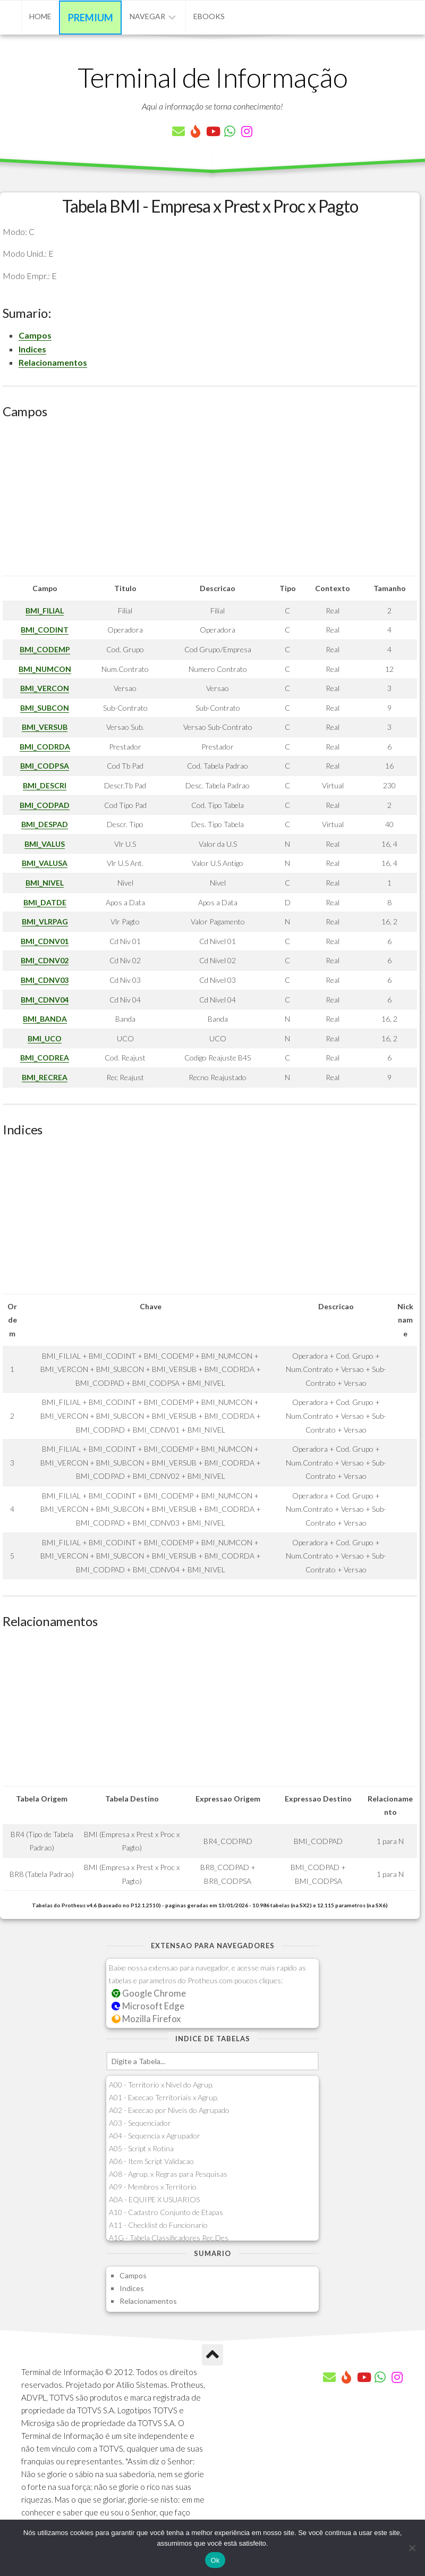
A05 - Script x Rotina (141, 2148)
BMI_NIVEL (45, 882)
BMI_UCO (45, 1038)
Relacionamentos (53, 362)
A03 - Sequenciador (140, 2122)
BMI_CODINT (45, 629)
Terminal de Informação (212, 77)
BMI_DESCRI (44, 785)
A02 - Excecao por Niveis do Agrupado (169, 2110)
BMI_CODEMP (45, 649)
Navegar (147, 16)
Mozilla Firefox (146, 2018)
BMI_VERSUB (44, 726)
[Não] (411, 2548)
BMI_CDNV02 (45, 960)
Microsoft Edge (148, 2005)
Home (40, 16)
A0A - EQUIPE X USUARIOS (154, 2199)
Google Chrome (149, 1993)
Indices (32, 349)
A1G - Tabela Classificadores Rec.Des (168, 2237)
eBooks (209, 16)
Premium (90, 17)
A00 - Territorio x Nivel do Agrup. (161, 2084)
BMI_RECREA (44, 1077)
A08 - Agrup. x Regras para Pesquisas (168, 2173)
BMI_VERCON (44, 688)
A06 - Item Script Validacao (151, 2161)
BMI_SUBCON (44, 707)
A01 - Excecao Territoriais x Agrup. (163, 2097)
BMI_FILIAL (45, 610)
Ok (214, 2560)
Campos (35, 335)
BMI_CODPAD (45, 805)
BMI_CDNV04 (45, 999)
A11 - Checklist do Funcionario (158, 2224)
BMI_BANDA (45, 1018)
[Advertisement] (210, 501)
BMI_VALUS (44, 843)
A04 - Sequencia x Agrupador (154, 2135)
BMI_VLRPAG (45, 921)
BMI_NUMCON (45, 669)
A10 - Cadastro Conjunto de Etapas (166, 2212)
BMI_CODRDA (45, 746)
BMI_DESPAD (44, 824)
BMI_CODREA (44, 1057)
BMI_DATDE (44, 902)
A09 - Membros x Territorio (153, 2186)
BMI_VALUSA (44, 863)
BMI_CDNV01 (45, 941)
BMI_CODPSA (44, 765)
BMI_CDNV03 (45, 979)
